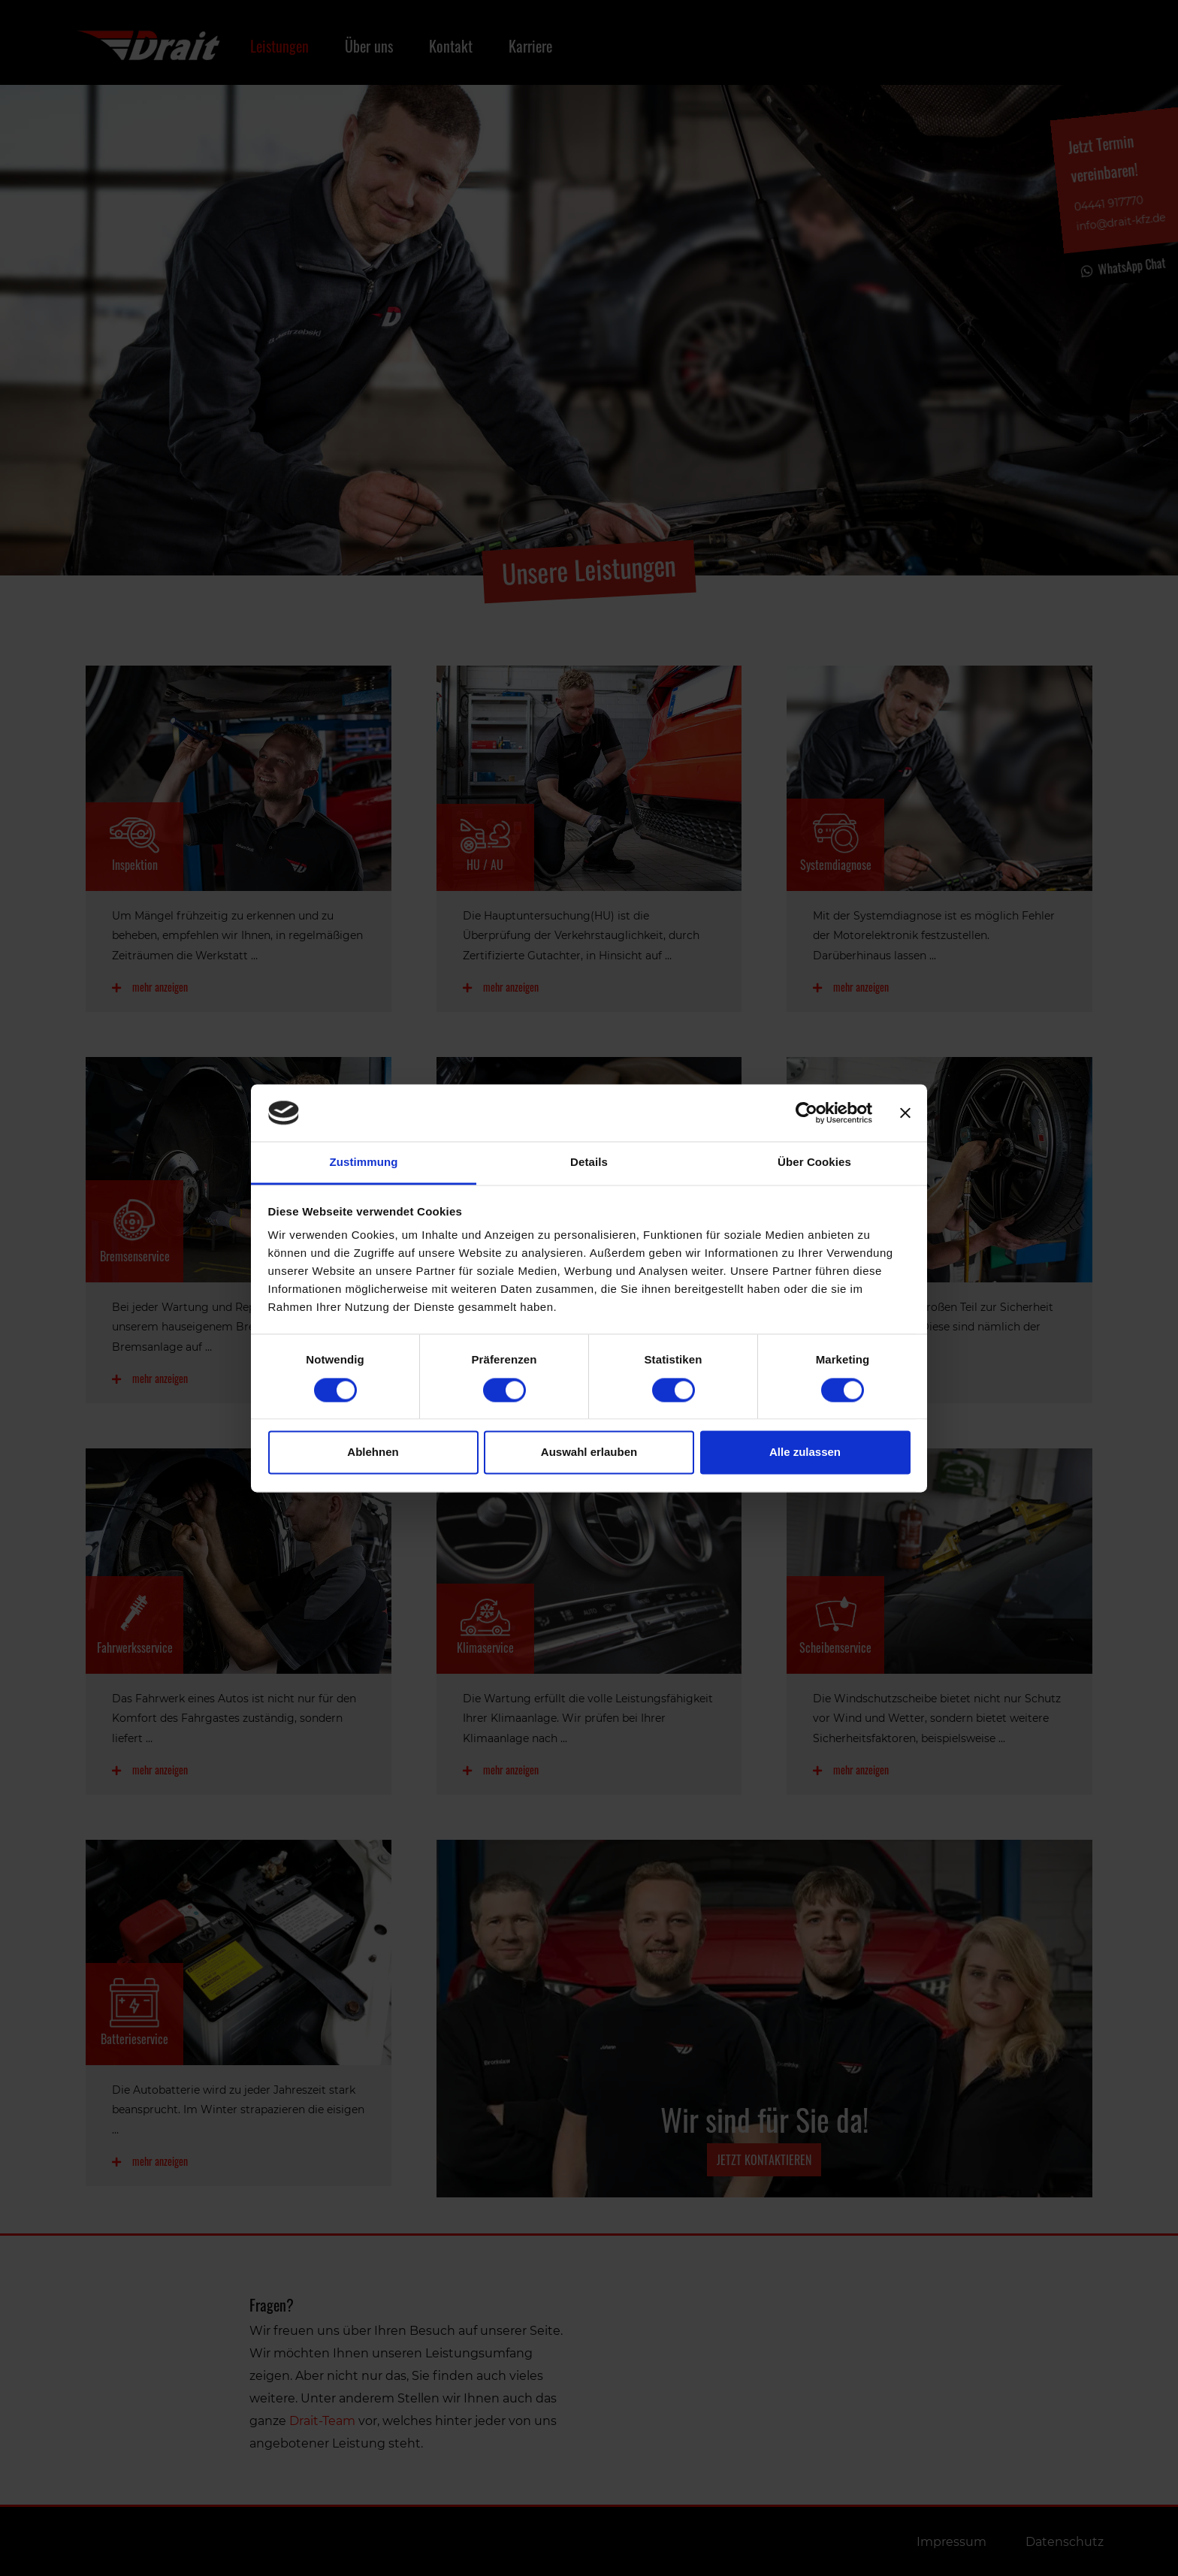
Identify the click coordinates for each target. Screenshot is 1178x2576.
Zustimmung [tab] (364, 1162)
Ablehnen (372, 1452)
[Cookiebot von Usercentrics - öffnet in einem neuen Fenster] (806, 1112)
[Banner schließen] (905, 1112)
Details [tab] (589, 1162)
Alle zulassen (805, 1452)
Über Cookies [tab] (814, 1162)
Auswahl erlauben (589, 1452)
